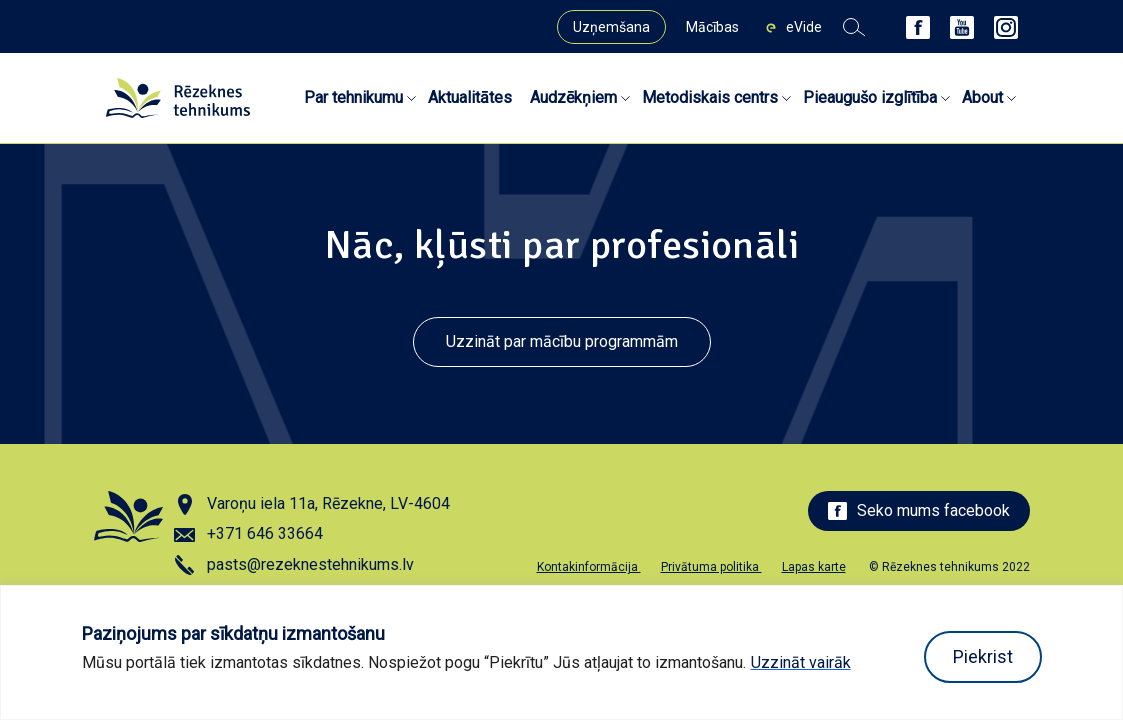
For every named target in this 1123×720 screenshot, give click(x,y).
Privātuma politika (711, 567)
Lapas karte (814, 567)
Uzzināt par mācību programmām (562, 341)
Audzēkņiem (573, 97)
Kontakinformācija (589, 567)
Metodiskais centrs (710, 97)
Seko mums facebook (919, 510)
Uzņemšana (611, 27)
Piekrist (983, 656)
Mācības (712, 27)
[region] (561, 652)
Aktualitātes (470, 97)
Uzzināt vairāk (801, 662)
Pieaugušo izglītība (870, 97)
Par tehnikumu (353, 97)
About (982, 97)
